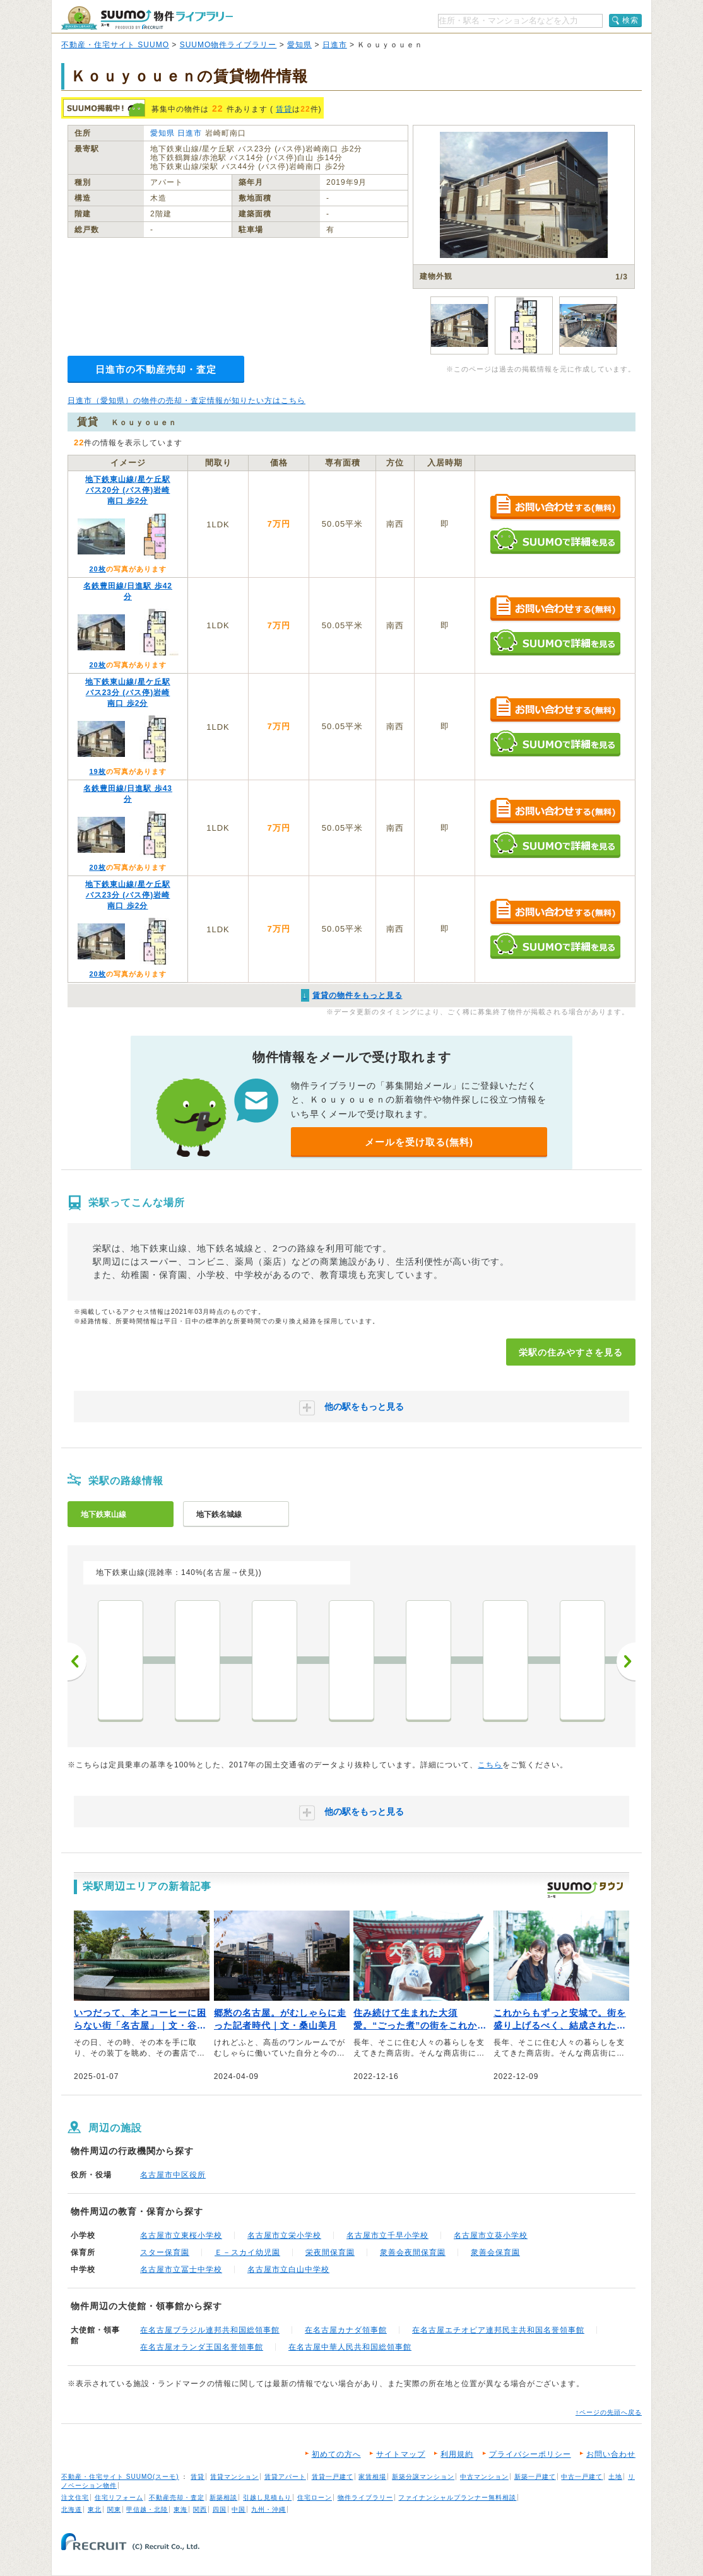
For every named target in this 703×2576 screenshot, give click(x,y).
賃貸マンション (234, 2476)
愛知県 (299, 44)
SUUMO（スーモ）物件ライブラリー (147, 18)
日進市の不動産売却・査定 (155, 369)
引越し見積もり (267, 2497)
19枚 (97, 771)
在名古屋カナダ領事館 (346, 2330)
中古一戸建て (582, 2476)
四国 (220, 2509)
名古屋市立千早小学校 (387, 2235)
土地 (615, 2476)
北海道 (71, 2509)
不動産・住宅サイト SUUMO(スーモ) (120, 2476)
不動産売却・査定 (176, 2497)
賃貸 (284, 109)
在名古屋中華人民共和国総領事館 (349, 2347)
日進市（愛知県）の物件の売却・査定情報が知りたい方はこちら (186, 400)
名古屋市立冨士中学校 (181, 2269)
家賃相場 (372, 2476)
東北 (95, 2509)
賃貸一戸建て (332, 2476)
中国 (238, 2509)
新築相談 (223, 2497)
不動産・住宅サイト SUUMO (115, 44)
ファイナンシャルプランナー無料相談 (457, 2497)
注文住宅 (75, 2497)
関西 (200, 2509)
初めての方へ (336, 2454)
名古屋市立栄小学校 (284, 2235)
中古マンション (484, 2476)
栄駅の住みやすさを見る (571, 1352)
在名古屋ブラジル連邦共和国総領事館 (210, 2330)
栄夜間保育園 (330, 2252)
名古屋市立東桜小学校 (181, 2235)
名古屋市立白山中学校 (288, 2269)
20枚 (97, 569)
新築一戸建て (535, 2476)
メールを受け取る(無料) (419, 1142)
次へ (626, 1661)
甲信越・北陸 (147, 2509)
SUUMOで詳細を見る (555, 540)
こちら (490, 1764)
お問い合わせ (610, 2454)
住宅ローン (314, 2497)
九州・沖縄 (268, 2509)
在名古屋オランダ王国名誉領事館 (201, 2347)
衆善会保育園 (495, 2252)
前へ (77, 1661)
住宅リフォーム (119, 2497)
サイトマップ (400, 2454)
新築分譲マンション (423, 2476)
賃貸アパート (285, 2476)
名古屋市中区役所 (173, 2174)
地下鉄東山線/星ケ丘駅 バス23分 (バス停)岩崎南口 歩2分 (127, 692)
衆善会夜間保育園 (413, 2252)
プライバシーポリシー (530, 2454)
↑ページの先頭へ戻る (609, 2412)
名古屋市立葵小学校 (491, 2235)
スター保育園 (164, 2252)
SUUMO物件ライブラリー (228, 44)
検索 (630, 20)
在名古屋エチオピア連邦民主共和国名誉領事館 (498, 2330)
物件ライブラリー (365, 2497)
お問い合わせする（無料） (555, 507)
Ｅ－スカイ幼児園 (247, 2252)
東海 (180, 2509)
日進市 (334, 44)
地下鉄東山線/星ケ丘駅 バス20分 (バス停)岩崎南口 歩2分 (127, 490)
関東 (114, 2509)
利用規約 (456, 2454)
